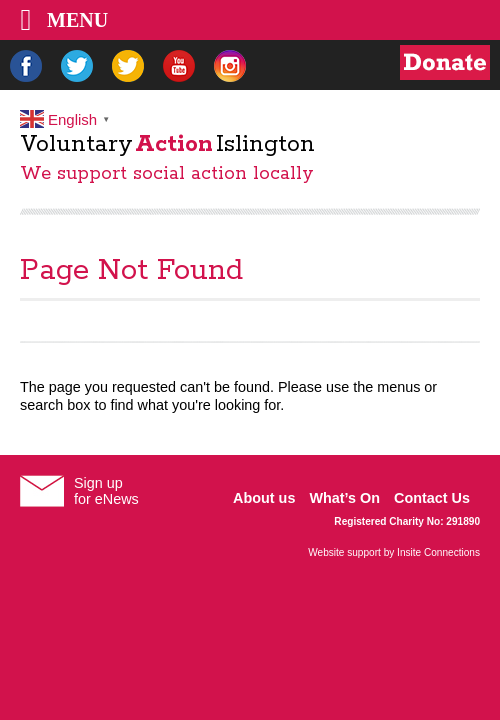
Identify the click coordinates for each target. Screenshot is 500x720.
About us (264, 498)
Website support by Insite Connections (394, 552)
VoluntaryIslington (167, 144)
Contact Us (432, 498)
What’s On (344, 498)
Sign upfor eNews (106, 491)
